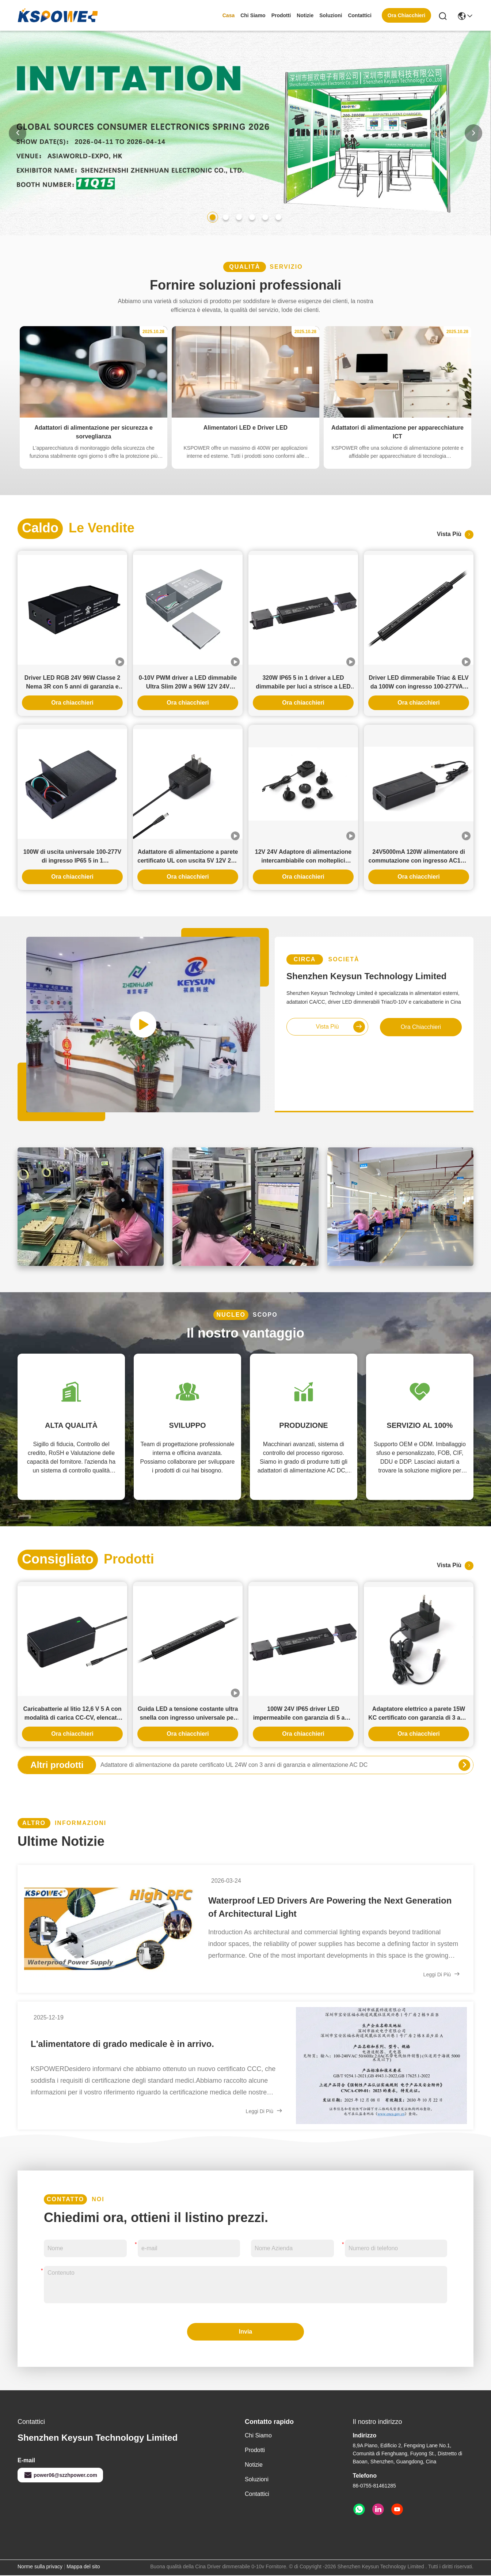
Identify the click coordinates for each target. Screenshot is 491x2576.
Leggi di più (441, 1973)
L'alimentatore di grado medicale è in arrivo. (122, 2044)
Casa (228, 15)
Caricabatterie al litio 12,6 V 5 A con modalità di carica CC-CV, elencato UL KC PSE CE (72, 1714)
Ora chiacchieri (72, 702)
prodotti (281, 15)
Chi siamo (252, 15)
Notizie (305, 15)
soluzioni (330, 15)
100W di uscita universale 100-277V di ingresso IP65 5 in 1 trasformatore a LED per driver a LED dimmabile (72, 857)
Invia (245, 2331)
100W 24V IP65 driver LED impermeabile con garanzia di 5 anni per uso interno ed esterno (303, 1714)
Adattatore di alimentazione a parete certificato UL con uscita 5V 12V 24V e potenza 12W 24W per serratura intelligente (187, 857)
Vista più (455, 534)
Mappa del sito (83, 2566)
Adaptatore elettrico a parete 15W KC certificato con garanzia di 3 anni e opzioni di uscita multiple (418, 1714)
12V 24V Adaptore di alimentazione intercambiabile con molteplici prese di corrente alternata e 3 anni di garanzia (303, 857)
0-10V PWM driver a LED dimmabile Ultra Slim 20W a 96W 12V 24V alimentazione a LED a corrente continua (188, 683)
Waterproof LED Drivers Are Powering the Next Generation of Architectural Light (330, 1907)
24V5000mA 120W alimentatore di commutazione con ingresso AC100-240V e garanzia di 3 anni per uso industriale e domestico (418, 857)
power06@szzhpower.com (60, 2475)
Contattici (360, 15)
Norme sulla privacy (40, 2566)
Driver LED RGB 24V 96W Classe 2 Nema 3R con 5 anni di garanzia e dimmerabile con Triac (72, 683)
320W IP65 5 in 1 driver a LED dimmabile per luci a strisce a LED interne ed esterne (303, 683)
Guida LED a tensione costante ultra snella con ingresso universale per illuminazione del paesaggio (188, 1714)
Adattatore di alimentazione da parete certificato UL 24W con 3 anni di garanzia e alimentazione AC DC (234, 1765)
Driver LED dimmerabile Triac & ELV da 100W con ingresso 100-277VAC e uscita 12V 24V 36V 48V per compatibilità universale (419, 683)
